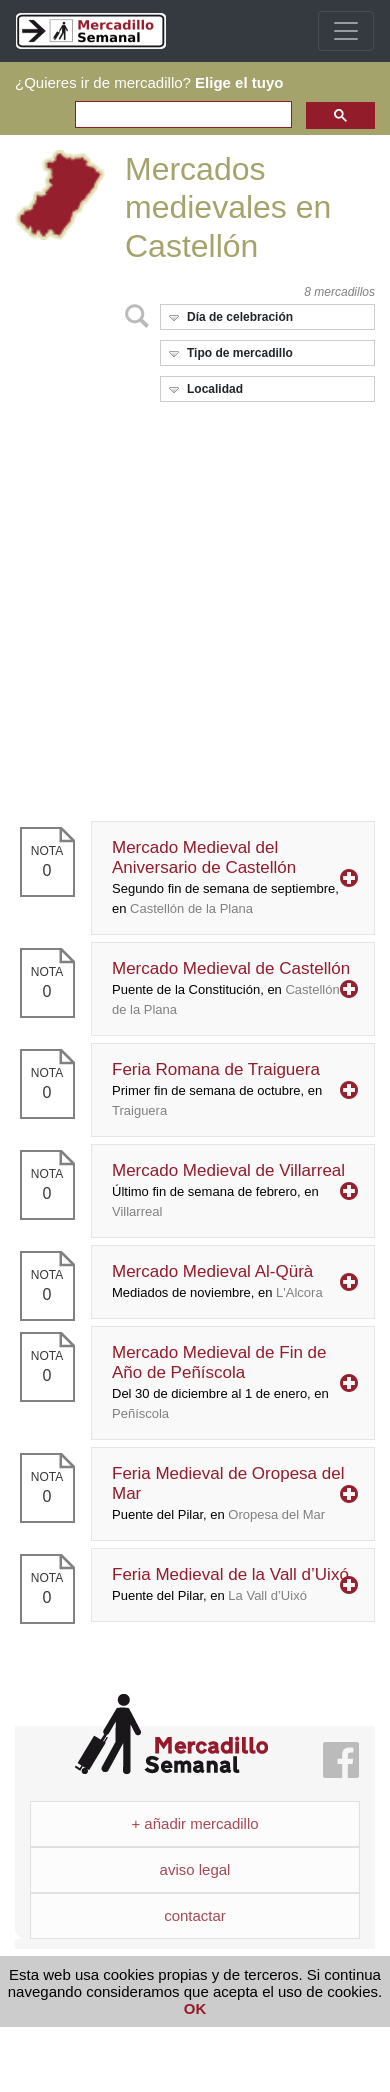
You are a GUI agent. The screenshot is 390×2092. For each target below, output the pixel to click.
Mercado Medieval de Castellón (231, 988)
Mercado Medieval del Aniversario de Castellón (225, 877)
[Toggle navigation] (346, 31)
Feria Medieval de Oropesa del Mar (228, 1493)
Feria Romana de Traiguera (217, 1089)
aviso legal (195, 1869)
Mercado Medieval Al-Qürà (217, 1281)
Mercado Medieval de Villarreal (228, 1190)
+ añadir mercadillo (194, 1823)
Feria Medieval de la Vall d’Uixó (230, 1584)
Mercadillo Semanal (171, 1734)
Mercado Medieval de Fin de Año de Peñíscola (220, 1382)
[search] (181, 115)
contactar (195, 1915)
